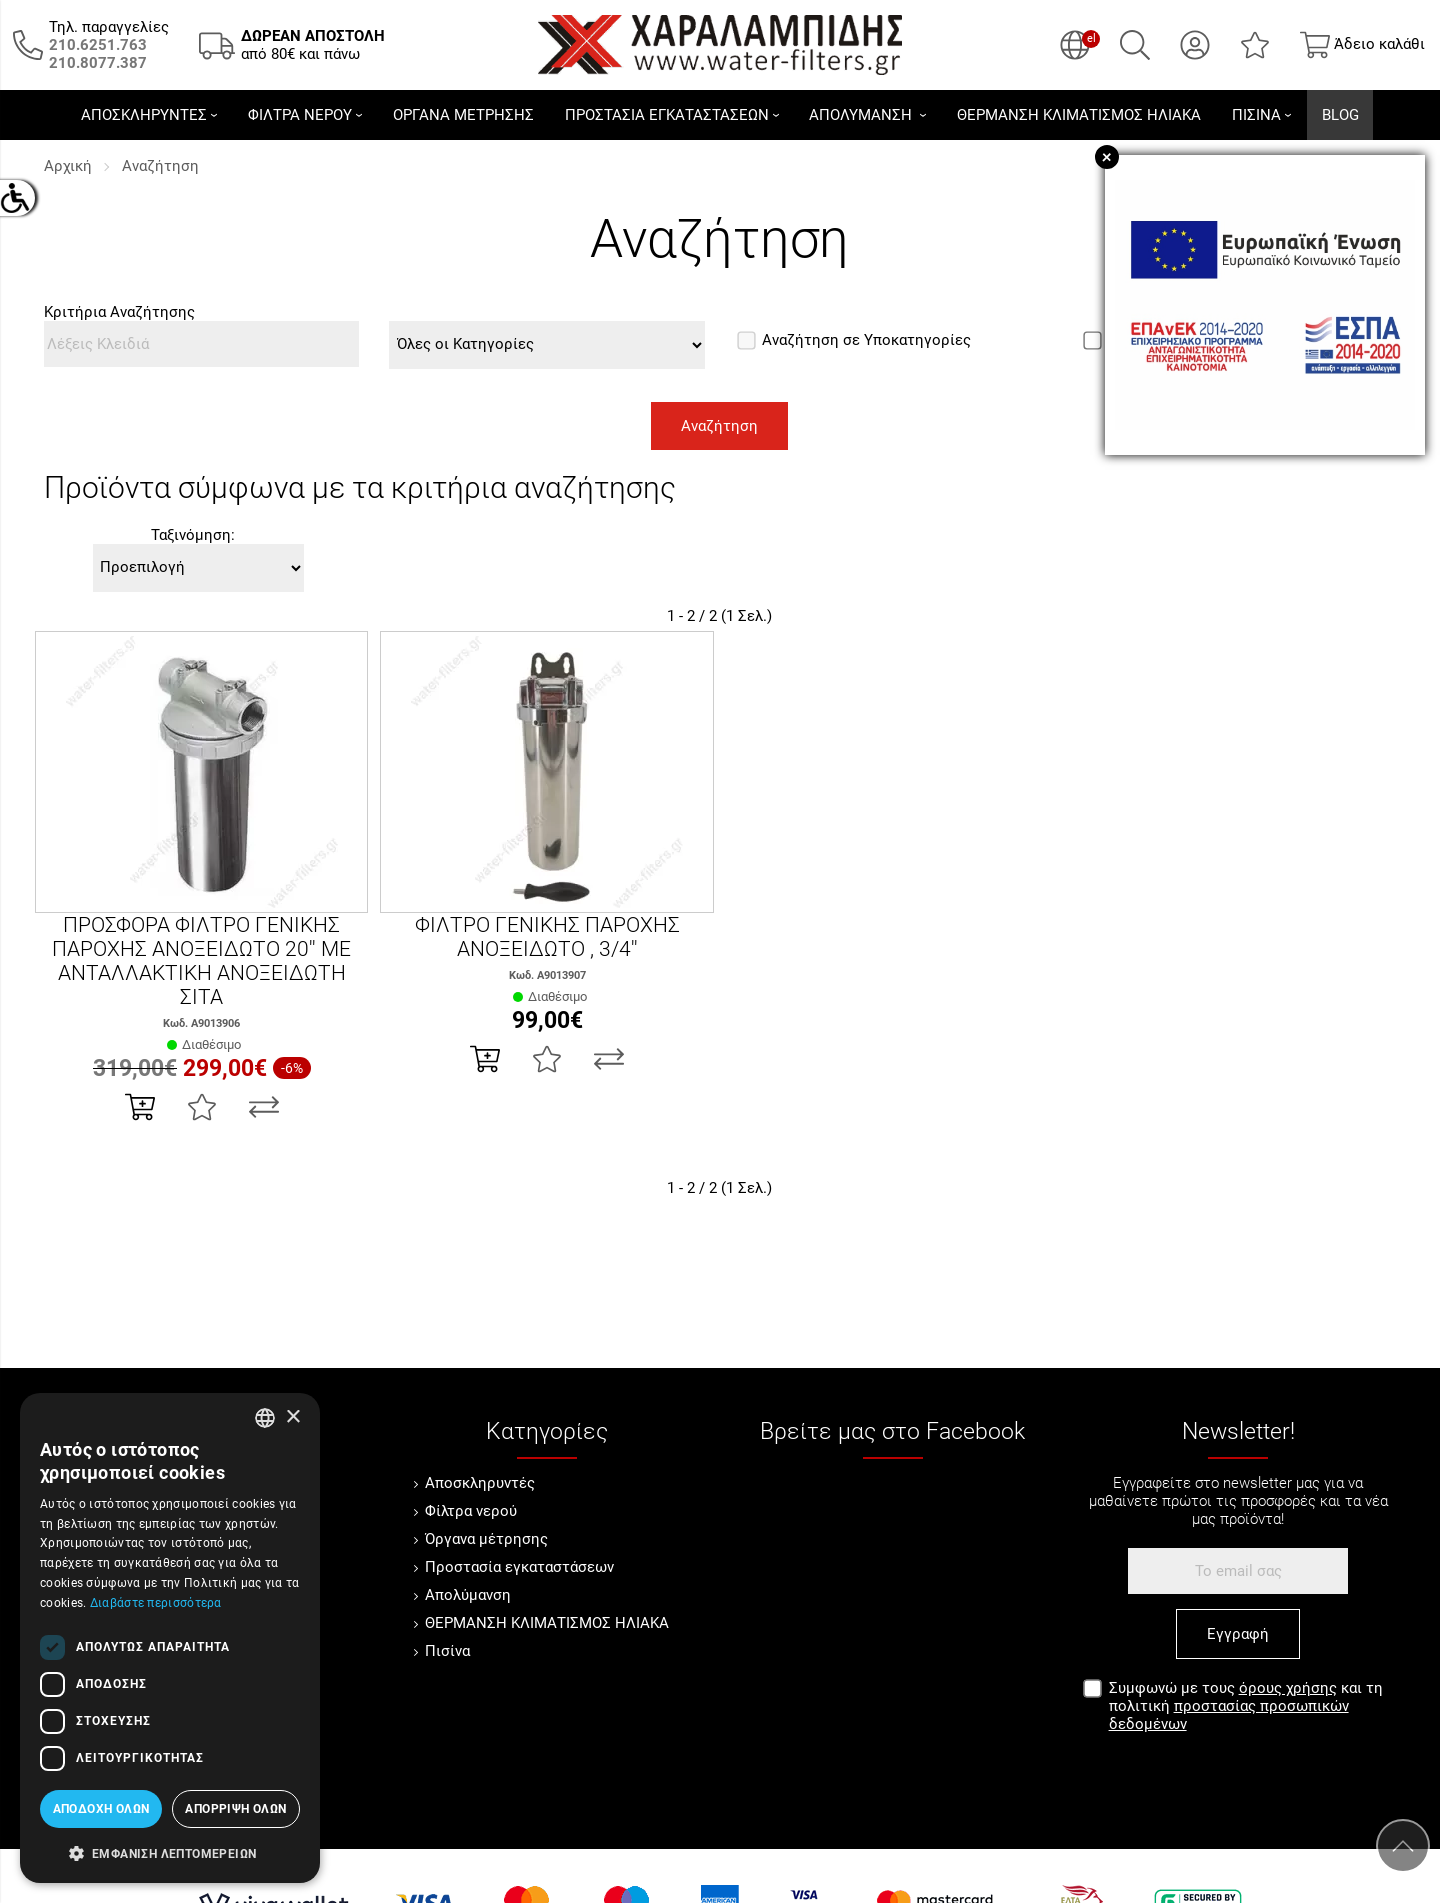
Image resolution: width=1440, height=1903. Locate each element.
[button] (170, 1852)
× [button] (292, 1417)
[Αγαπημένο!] (202, 1107)
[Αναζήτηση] (1135, 45)
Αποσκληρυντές (480, 1483)
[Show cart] (1362, 45)
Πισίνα (447, 1651)
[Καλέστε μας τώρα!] (98, 45)
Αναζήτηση (160, 166)
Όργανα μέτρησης (486, 1539)
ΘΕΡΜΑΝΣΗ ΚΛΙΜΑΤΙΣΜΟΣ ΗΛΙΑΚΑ (547, 1623)
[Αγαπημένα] (1255, 45)
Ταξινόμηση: (193, 535)
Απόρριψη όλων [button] (235, 1809)
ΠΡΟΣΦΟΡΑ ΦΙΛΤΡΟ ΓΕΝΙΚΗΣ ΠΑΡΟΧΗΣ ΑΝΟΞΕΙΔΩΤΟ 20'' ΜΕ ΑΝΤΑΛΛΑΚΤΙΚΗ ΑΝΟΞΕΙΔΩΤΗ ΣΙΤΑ (201, 961)
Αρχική (68, 166)
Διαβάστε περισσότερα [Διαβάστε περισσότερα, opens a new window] (156, 1603)
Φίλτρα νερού (471, 1511)
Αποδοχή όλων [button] (101, 1809)
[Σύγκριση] (264, 1107)
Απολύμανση (468, 1595)
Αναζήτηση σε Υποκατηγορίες (854, 340)
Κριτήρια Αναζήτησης (119, 312)
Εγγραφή (1238, 1634)
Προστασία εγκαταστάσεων (519, 1567)
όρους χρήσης (1288, 1688)
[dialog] (170, 1638)
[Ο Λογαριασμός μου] (1195, 45)
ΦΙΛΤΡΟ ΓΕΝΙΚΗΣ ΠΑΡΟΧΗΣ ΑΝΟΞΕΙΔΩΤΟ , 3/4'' (547, 937)
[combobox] (265, 1418)
